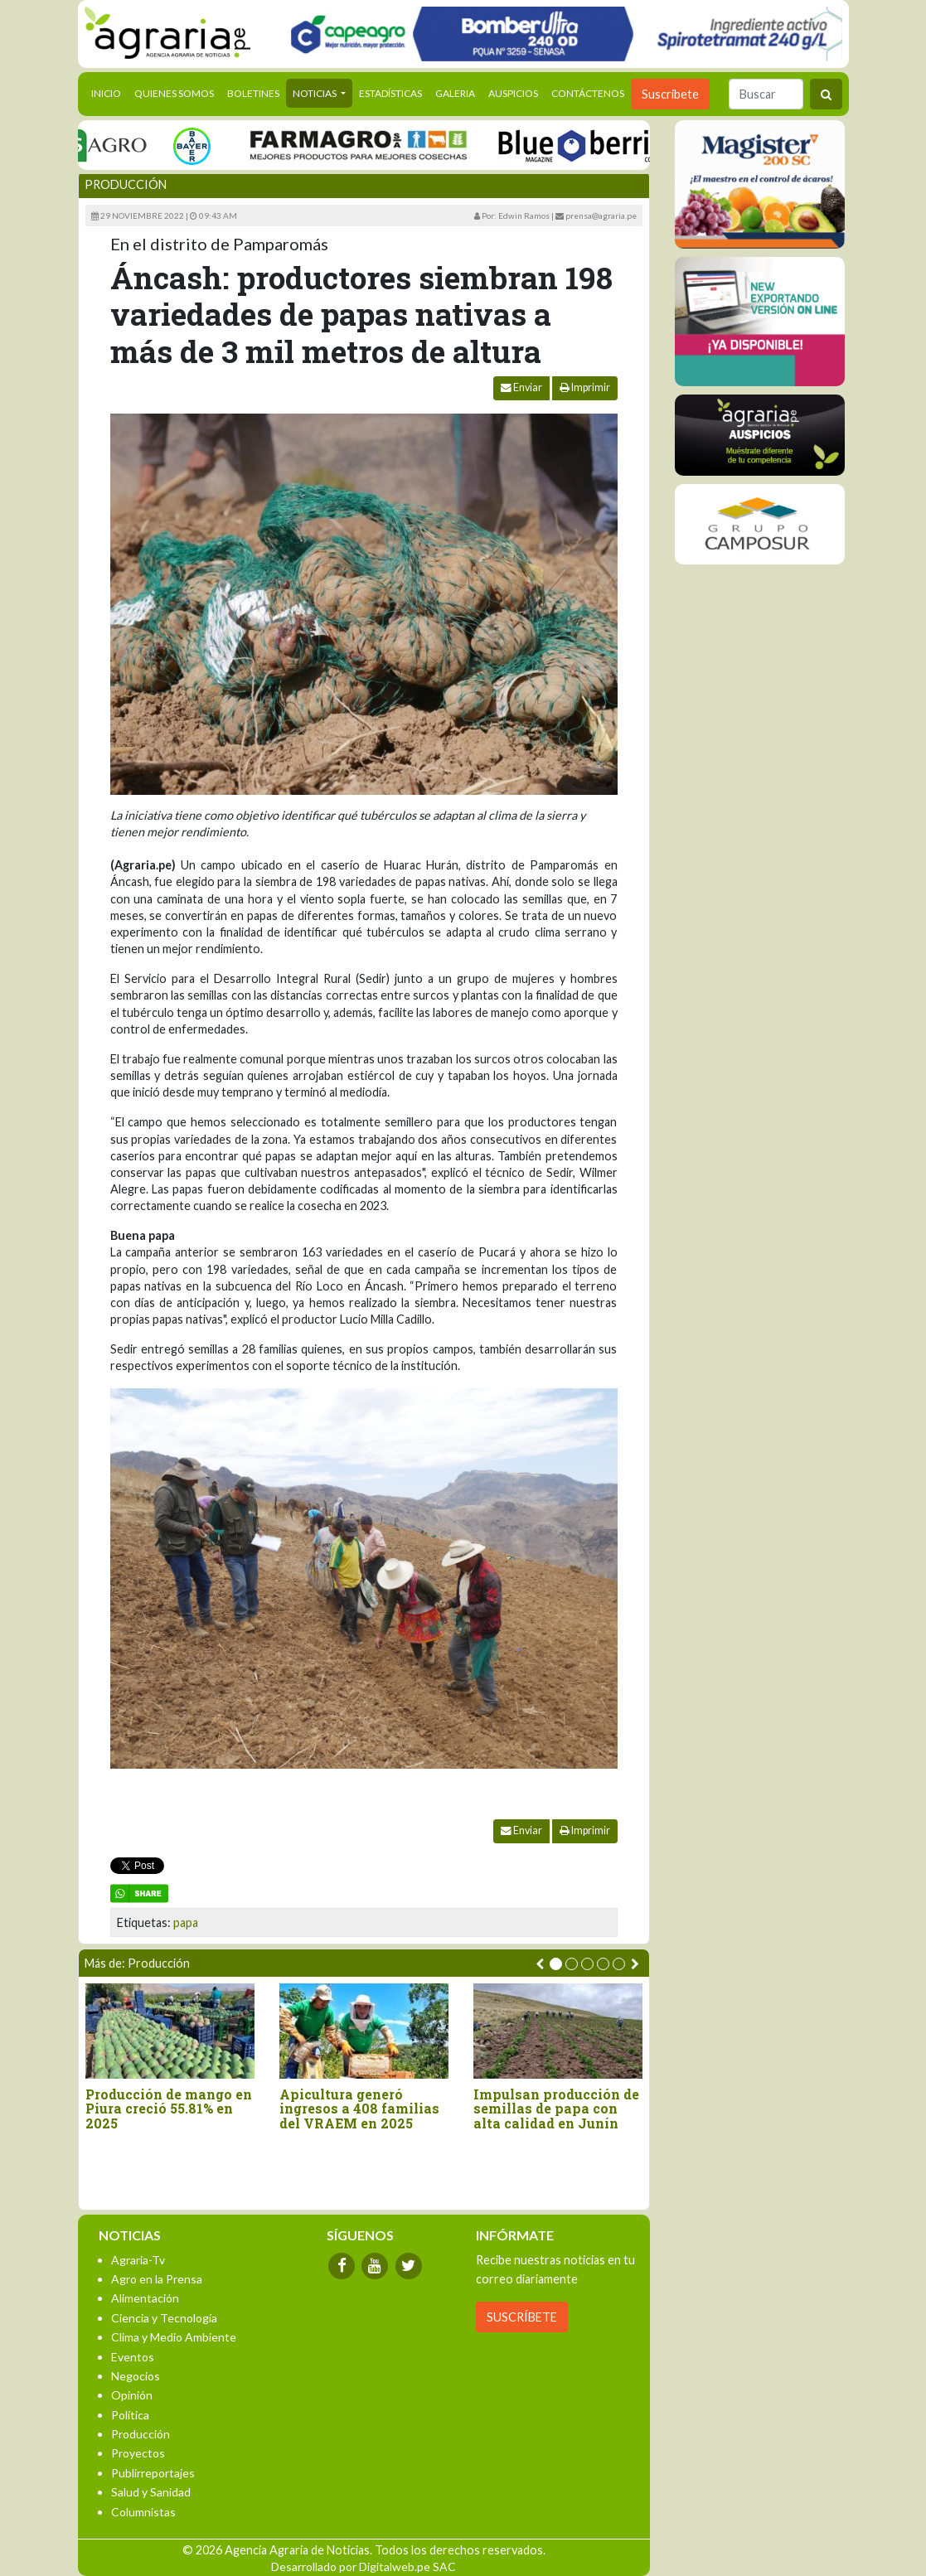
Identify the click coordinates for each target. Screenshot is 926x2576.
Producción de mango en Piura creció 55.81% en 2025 (168, 2109)
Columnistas (143, 2512)
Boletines (253, 93)
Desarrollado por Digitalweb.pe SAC (363, 2566)
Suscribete (670, 94)
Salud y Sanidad (151, 2492)
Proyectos (138, 2453)
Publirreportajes (153, 2473)
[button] (556, 1964)
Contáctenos (587, 93)
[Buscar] (766, 94)
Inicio (109, 92)
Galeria (455, 93)
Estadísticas (390, 93)
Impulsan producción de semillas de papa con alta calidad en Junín (556, 2109)
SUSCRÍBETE (522, 2317)
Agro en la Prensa (156, 2279)
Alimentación (145, 2298)
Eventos (132, 2357)
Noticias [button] (315, 93)
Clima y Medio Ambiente (173, 2337)
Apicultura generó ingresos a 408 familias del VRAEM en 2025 (359, 2109)
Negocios (135, 2376)
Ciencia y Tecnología (164, 2318)
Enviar (521, 387)
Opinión (132, 2395)
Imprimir (585, 387)
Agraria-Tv (138, 2260)
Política (130, 2415)
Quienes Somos (174, 93)
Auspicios (513, 93)
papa (185, 1922)
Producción (126, 184)
